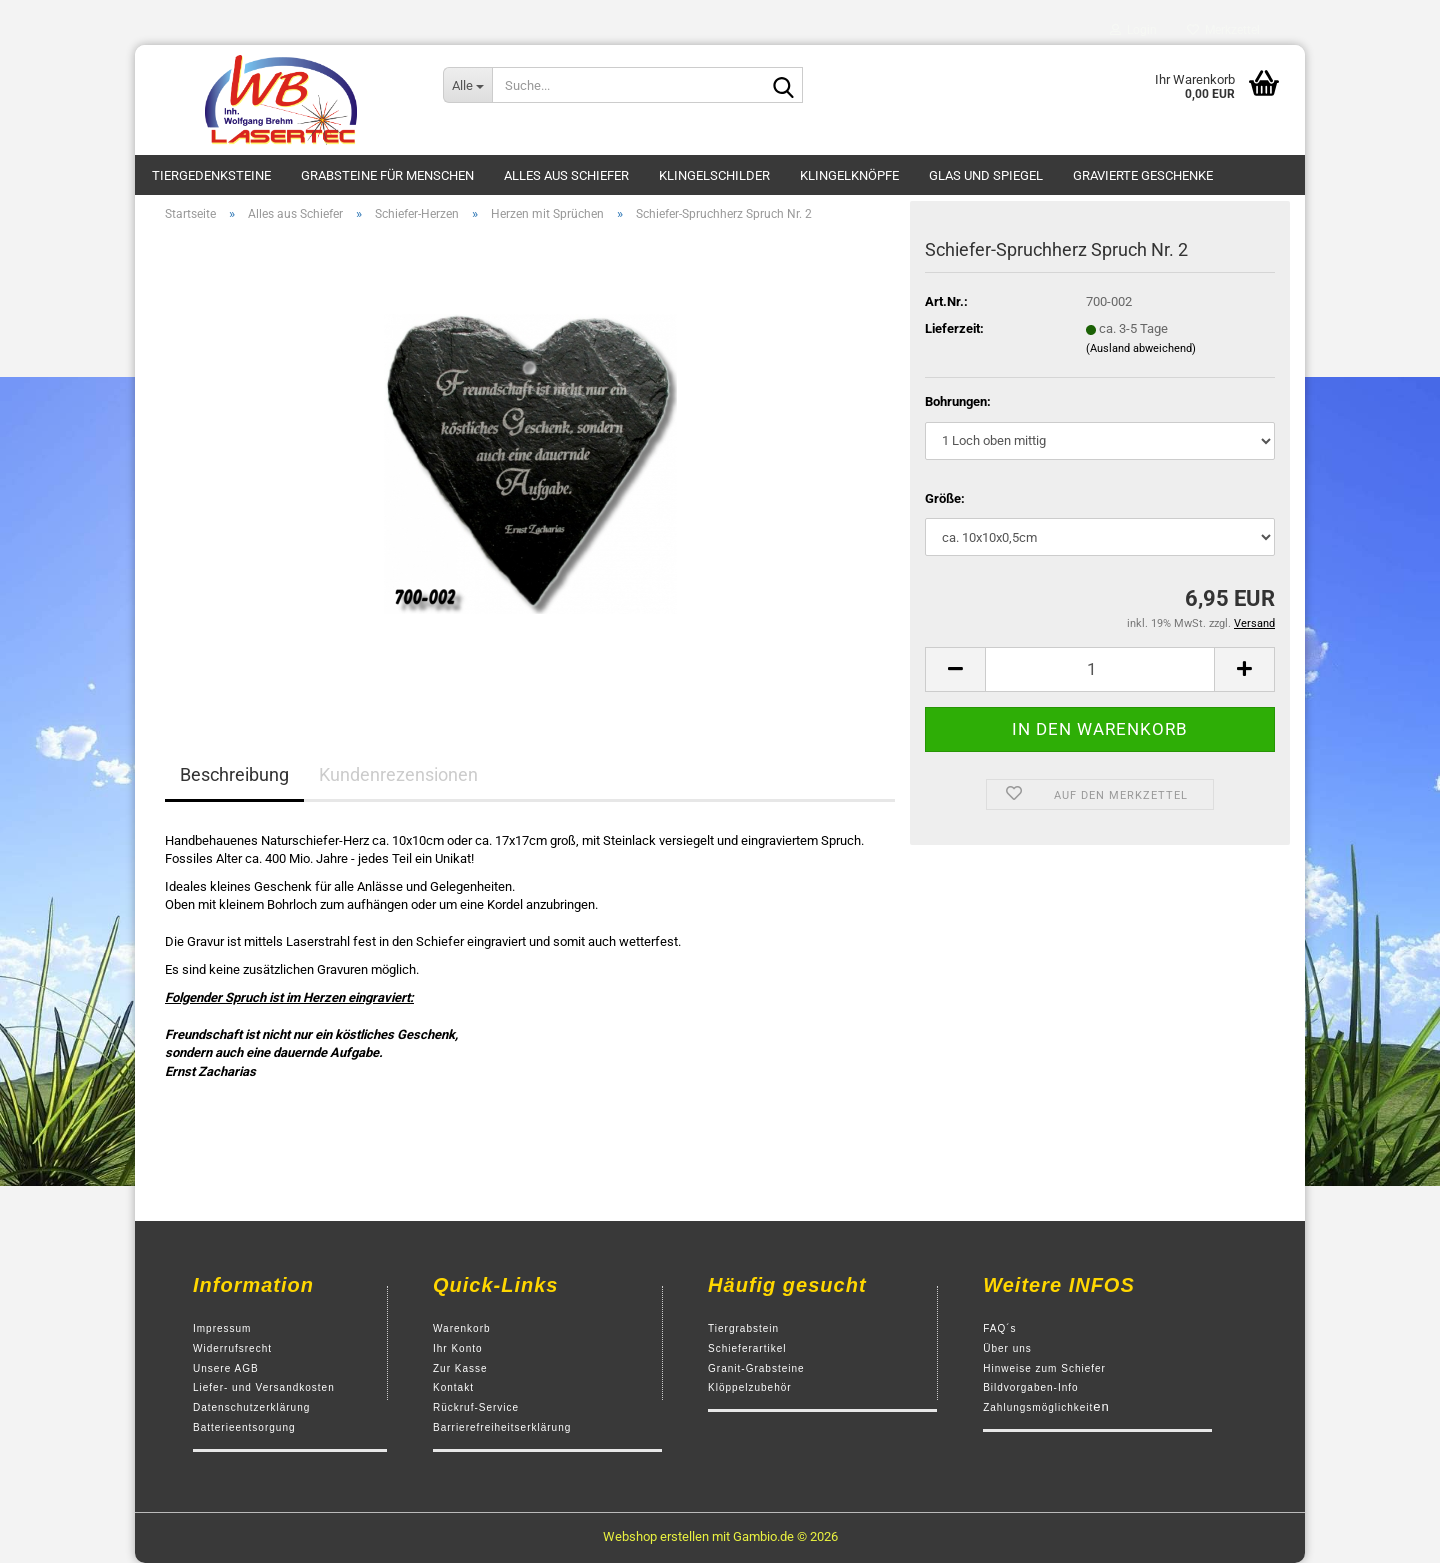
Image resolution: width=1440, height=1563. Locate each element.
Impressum (222, 1328)
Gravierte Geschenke (1143, 175)
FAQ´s (999, 1328)
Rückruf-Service (476, 1407)
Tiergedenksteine (211, 175)
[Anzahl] (1100, 669)
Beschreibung (234, 774)
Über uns (1007, 1348)
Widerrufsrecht (232, 1348)
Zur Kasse (460, 1368)
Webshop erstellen (656, 1536)
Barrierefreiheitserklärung (502, 1427)
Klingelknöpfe (849, 175)
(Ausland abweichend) (1141, 348)
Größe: (945, 498)
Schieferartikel (747, 1348)
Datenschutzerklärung (251, 1407)
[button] (955, 669)
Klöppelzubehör (750, 1387)
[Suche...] (467, 85)
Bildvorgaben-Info (1030, 1387)
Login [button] (1133, 30)
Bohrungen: (958, 401)
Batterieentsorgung (244, 1427)
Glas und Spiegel (986, 175)
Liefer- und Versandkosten (264, 1387)
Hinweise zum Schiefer (1044, 1368)
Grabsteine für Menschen (387, 175)
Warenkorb (462, 1328)
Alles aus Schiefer (566, 175)
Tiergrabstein (743, 1328)
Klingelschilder (714, 175)
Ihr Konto (458, 1348)
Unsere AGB (226, 1368)
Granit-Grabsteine (756, 1368)
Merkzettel (1223, 30)
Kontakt (453, 1387)
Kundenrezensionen (398, 774)
